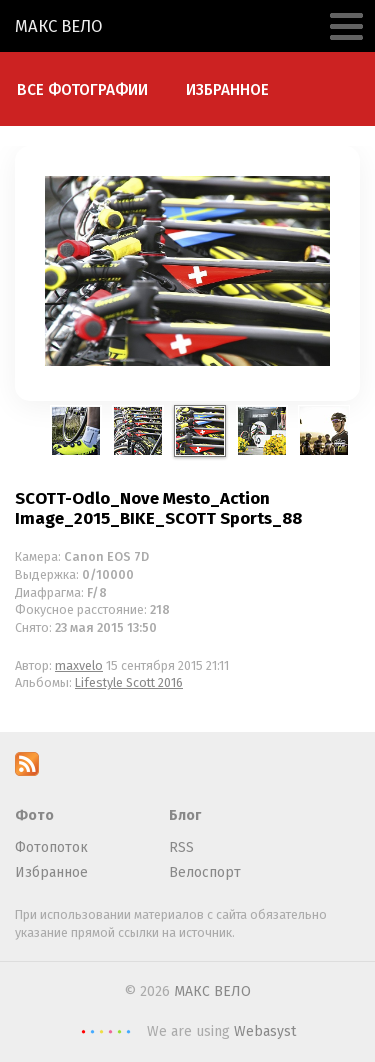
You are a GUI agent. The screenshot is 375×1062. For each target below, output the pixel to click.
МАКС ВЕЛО (59, 26)
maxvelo (79, 665)
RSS (181, 847)
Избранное (227, 90)
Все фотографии (82, 90)
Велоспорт (205, 872)
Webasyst (265, 1031)
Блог (185, 815)
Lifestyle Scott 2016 (129, 682)
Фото (34, 815)
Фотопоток (51, 847)
